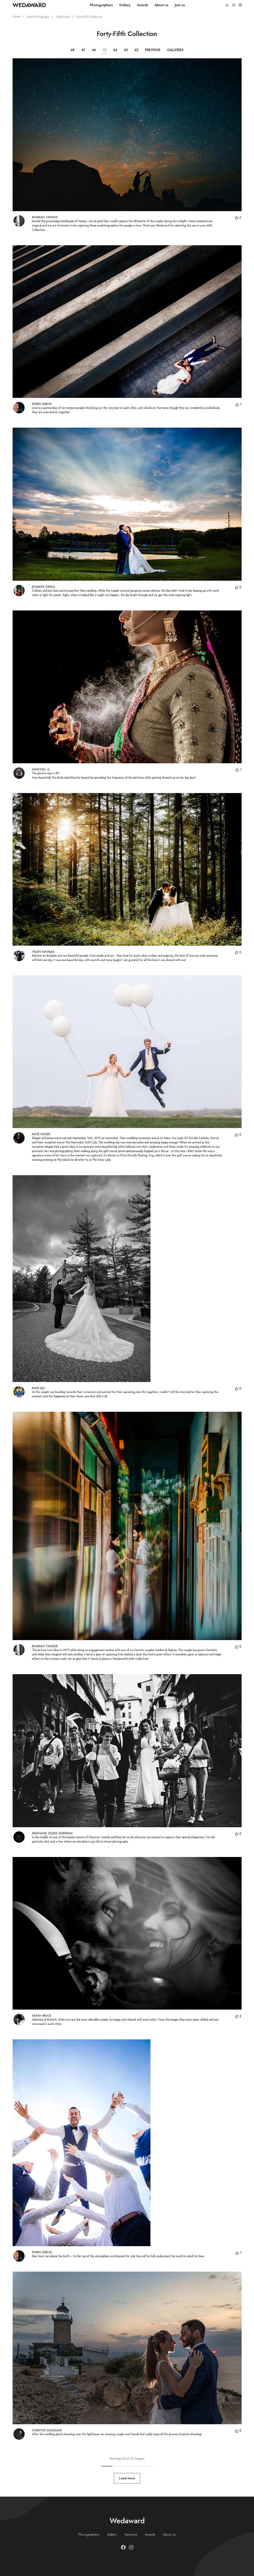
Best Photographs (38, 17)
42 (136, 50)
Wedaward (29, 5)
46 (94, 50)
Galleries (175, 50)
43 (126, 50)
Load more (127, 2478)
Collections (63, 17)
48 (72, 50)
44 (115, 50)
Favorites (130, 2534)
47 (83, 50)
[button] (238, 217)
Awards (142, 5)
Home (16, 17)
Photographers (101, 5)
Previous (152, 50)
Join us (180, 5)
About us (161, 5)
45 (104, 50)
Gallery (124, 5)
